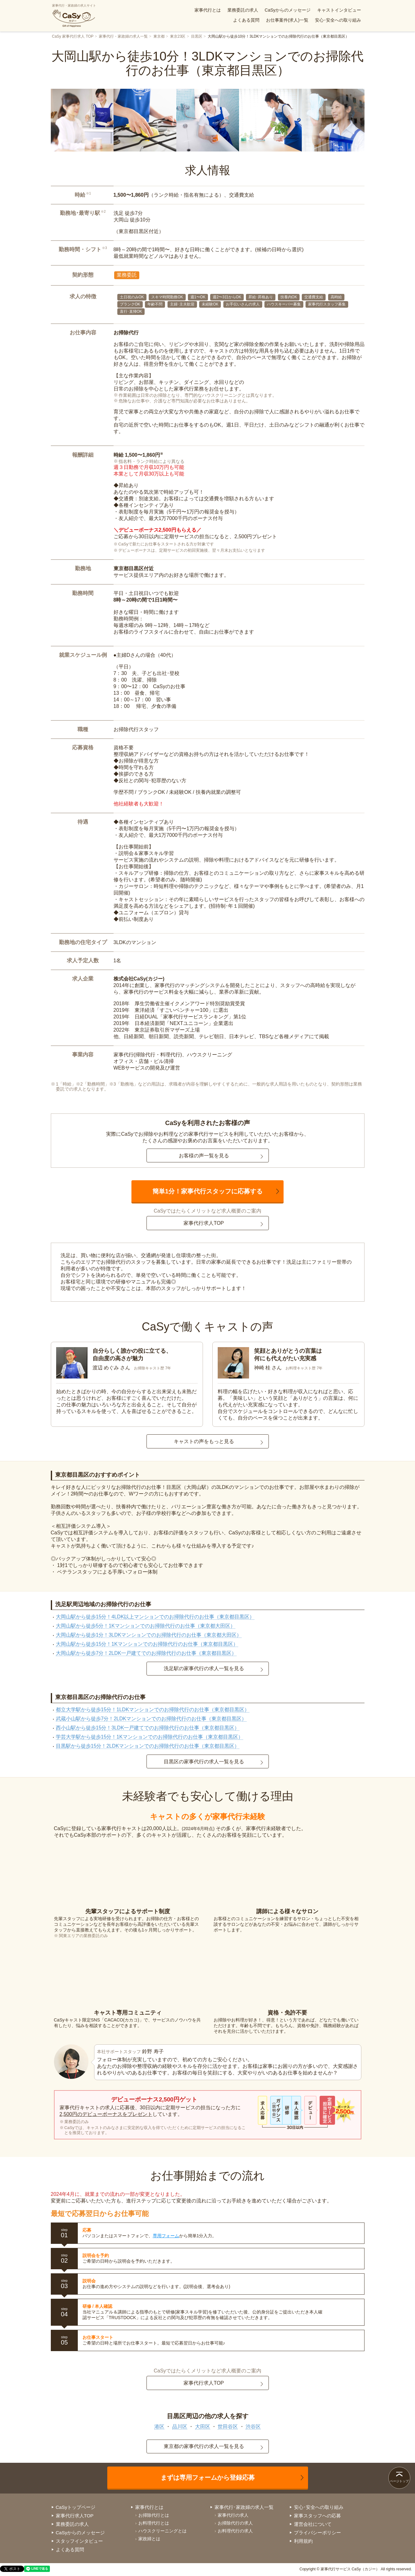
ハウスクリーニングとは (162, 2530)
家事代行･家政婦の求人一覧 (244, 2507)
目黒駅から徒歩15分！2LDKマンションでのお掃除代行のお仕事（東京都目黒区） (148, 1746)
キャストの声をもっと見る (204, 1441)
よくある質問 (246, 20)
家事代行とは (207, 10)
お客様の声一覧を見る (204, 1155)
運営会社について (313, 2524)
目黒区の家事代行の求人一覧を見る (204, 1761)
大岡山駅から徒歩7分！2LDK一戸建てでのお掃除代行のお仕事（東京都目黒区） (146, 1653)
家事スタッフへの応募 (317, 2515)
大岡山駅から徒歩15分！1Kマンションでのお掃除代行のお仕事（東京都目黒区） (147, 1644)
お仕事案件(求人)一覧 (287, 20)
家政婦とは (149, 2538)
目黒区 (196, 36)
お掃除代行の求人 (235, 2523)
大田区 (202, 2426)
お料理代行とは (153, 2523)
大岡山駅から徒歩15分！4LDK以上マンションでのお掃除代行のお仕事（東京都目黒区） (155, 1616)
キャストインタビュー (339, 10)
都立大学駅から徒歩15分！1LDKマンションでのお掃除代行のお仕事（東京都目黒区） (153, 1709)
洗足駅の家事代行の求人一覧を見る (204, 1668)
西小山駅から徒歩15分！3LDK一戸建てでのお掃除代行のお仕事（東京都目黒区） (148, 1727)
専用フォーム (166, 2235)
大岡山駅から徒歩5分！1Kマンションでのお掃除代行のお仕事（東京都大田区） (145, 1625)
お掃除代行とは (153, 2515)
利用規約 (303, 2541)
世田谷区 (228, 2426)
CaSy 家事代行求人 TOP (72, 36)
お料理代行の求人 (235, 2530)
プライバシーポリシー (317, 2532)
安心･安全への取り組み (338, 20)
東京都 (159, 36)
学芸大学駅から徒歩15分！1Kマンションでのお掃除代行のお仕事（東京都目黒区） (149, 1736)
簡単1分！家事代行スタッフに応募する (207, 1191)
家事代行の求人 (233, 2515)
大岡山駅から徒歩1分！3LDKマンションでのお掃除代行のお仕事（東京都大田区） (149, 1635)
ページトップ (399, 2481)
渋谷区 (253, 2426)
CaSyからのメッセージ (288, 10)
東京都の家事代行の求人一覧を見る (204, 2446)
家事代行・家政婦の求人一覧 (123, 36)
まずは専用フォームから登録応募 (208, 2477)
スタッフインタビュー (79, 2541)
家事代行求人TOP (204, 1223)
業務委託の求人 (242, 10)
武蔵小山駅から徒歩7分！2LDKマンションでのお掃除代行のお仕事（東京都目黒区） (151, 1718)
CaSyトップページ (76, 2507)
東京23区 (177, 36)
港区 (159, 2426)
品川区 (179, 2426)
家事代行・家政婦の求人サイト (74, 16)
